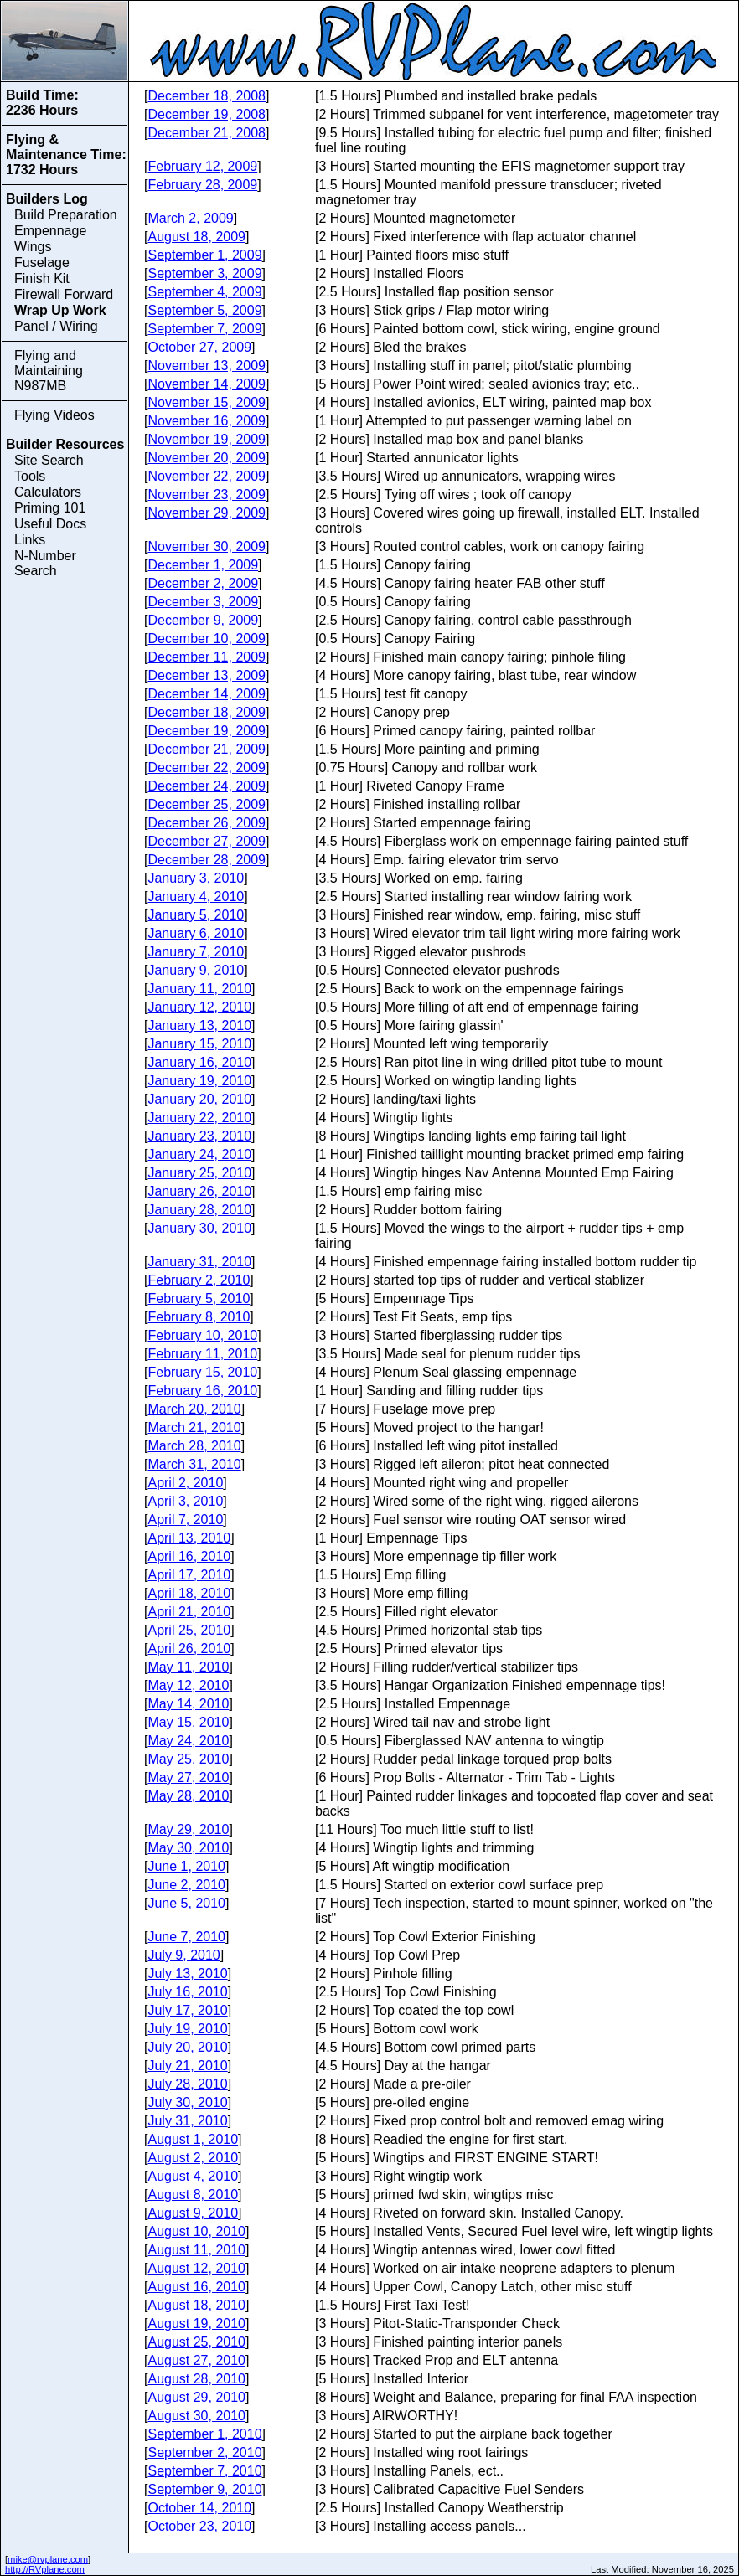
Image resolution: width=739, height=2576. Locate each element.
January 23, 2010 (199, 1136)
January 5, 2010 (195, 915)
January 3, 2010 (195, 878)
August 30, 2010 (196, 2416)
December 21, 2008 (206, 133)
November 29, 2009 (206, 513)
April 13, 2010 (188, 1538)
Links (29, 540)
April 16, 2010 (188, 1556)
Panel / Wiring (56, 326)
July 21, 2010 (187, 2065)
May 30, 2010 (188, 1848)
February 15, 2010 (202, 1372)
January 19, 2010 (199, 1081)
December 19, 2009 (206, 731)
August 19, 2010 (196, 2323)
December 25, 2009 (206, 804)
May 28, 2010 (188, 1796)
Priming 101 (49, 508)
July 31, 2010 (187, 2121)
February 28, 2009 (202, 185)
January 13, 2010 (199, 1025)
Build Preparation (65, 215)
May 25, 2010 (188, 1759)
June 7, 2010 (186, 1936)
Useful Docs (50, 524)
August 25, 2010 (196, 2342)
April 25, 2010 (188, 1630)
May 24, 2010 (188, 1741)
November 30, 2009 (206, 546)
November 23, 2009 (206, 494)
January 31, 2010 (199, 1262)
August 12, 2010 (196, 2268)
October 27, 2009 (199, 347)
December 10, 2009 (206, 638)
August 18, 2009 (196, 236)
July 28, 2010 (187, 2084)
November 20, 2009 (206, 458)
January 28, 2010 (199, 1210)
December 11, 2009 (206, 657)
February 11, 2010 (202, 1354)
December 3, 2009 (202, 602)
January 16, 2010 (199, 1062)
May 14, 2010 (188, 1704)
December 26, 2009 (206, 823)
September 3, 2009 (204, 273)
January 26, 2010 (199, 1191)
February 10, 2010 (202, 1335)
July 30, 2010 (187, 2102)
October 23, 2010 (199, 2526)
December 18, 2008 (206, 96)
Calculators (47, 492)
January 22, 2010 (199, 1117)
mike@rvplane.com (48, 2559)
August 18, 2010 (196, 2305)
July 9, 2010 (183, 1955)
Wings (32, 247)
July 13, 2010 (187, 1973)
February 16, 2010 (202, 1390)
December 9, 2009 (202, 620)
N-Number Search (45, 563)
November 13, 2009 (206, 365)
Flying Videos (54, 415)
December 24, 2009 (206, 786)
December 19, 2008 (206, 114)
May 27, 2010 (188, 1777)
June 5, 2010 (186, 1903)
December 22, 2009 (206, 767)
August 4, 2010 (192, 2176)
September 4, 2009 (204, 292)
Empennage (50, 231)
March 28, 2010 (193, 1446)
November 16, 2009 (206, 421)
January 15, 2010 (199, 1044)
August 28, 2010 (196, 2379)
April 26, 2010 (188, 1648)
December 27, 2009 (206, 841)
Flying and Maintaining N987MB (48, 370)
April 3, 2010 (185, 1501)
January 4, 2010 (195, 896)
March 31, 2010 (193, 1464)
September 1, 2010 (204, 2434)
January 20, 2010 (199, 1099)
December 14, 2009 (206, 694)
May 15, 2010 (188, 1722)
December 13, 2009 (206, 675)
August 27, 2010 (196, 2360)
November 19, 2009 (206, 439)
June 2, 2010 (186, 1885)
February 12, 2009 (202, 166)
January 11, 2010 (199, 988)
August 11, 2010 (196, 2250)
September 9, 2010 (204, 2489)
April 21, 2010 (188, 1612)
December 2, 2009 (202, 583)
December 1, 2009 (202, 565)
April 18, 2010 (188, 1593)
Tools (29, 476)
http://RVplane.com (45, 2569)
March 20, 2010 (193, 1409)
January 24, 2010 (199, 1154)
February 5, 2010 (198, 1298)
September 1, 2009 (204, 255)
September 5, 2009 (204, 310)
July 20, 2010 (187, 2047)
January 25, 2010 (199, 1173)
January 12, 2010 (199, 1007)
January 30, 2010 (199, 1228)
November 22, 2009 (206, 476)
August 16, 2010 (196, 2287)
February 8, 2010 (198, 1317)
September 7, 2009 (204, 329)
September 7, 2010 (204, 2471)
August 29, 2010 (196, 2397)
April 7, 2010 (185, 1519)
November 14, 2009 (206, 384)
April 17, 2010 (188, 1575)
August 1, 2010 (192, 2139)
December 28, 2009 (206, 860)
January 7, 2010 (195, 952)
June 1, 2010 (186, 1866)
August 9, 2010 (192, 2213)
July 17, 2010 (187, 2010)
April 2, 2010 (185, 1483)
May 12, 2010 (188, 1685)
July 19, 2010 (187, 2029)
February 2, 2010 (198, 1280)
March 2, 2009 (190, 218)
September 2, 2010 (204, 2452)
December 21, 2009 (206, 749)
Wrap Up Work (60, 310)
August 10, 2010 (196, 2231)
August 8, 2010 (192, 2194)
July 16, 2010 (187, 1992)
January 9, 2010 (195, 970)
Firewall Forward (63, 294)
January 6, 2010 (195, 933)
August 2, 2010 (192, 2158)
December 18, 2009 (206, 712)
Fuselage (42, 262)
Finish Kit (42, 278)
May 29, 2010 (188, 1829)
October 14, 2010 (199, 2508)
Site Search (49, 460)
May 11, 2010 (188, 1667)
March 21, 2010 (193, 1427)
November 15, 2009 (206, 402)
